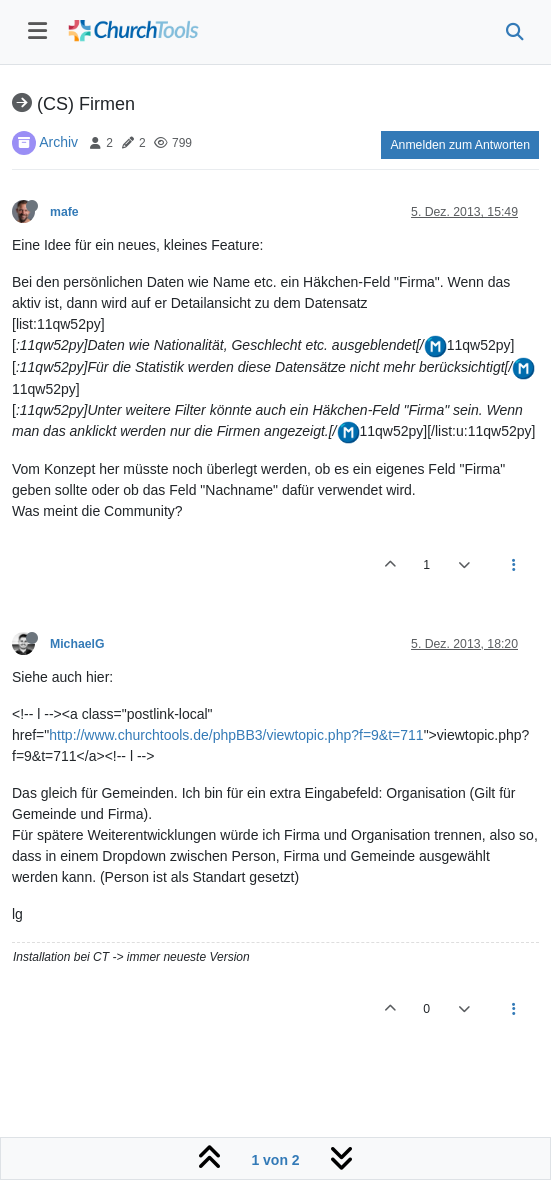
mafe (64, 212)
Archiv (58, 142)
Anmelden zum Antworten (460, 145)
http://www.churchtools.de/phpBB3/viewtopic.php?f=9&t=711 (236, 735)
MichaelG (77, 644)
